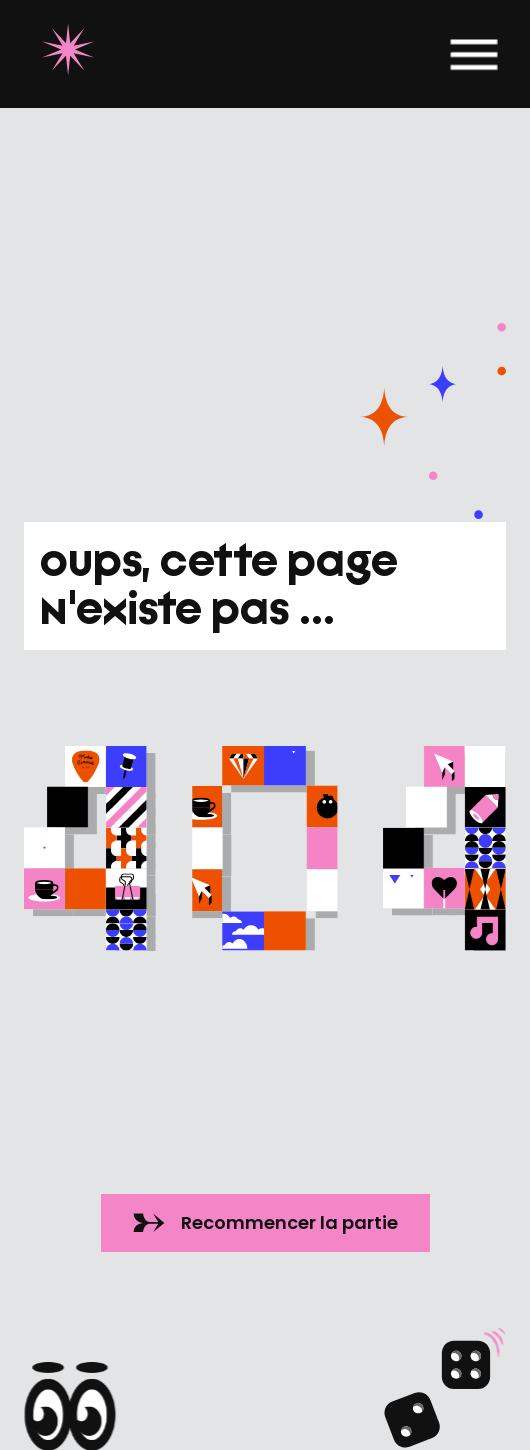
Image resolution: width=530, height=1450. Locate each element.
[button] (474, 54)
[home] (63, 54)
